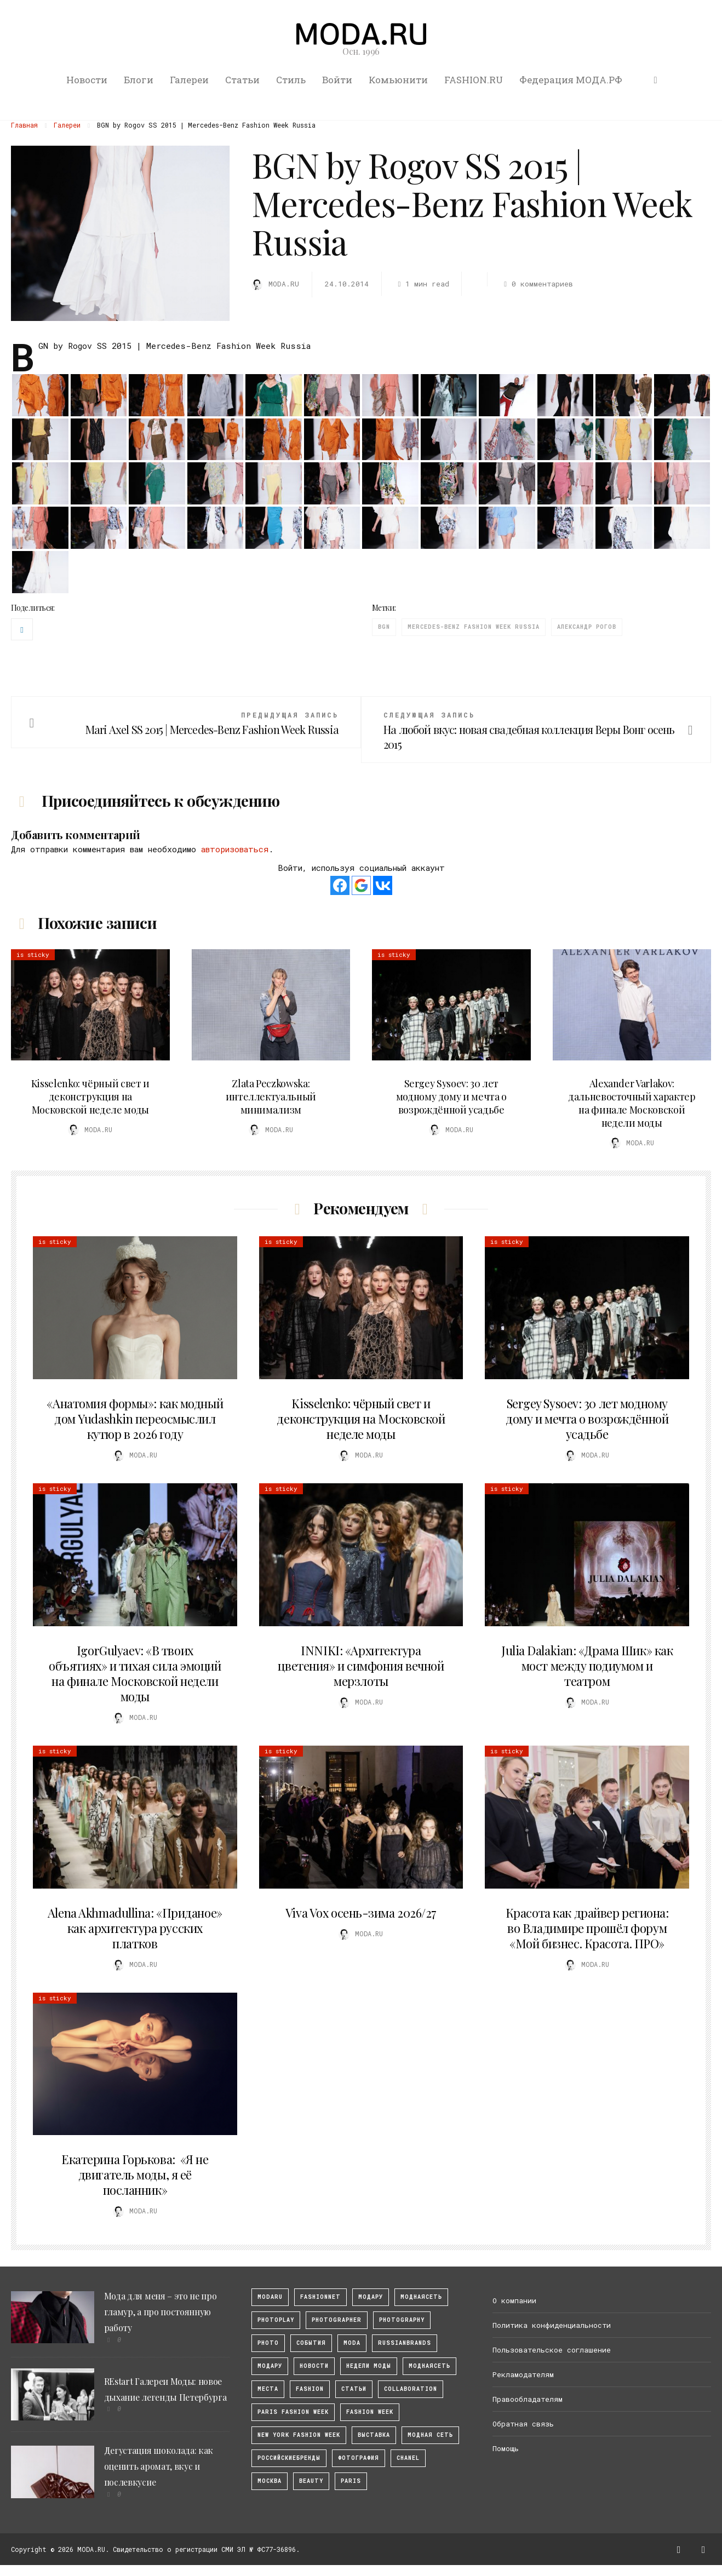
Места (267, 2389)
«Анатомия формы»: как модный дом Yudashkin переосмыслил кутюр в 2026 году (135, 1418)
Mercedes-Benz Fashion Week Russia (474, 626)
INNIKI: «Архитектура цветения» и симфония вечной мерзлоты (361, 1665)
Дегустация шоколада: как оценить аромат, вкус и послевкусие (158, 2466)
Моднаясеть (429, 2366)
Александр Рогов (586, 626)
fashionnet (320, 2296)
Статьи (242, 79)
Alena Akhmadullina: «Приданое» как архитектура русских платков (135, 1928)
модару (370, 2296)
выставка (374, 2435)
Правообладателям (527, 2399)
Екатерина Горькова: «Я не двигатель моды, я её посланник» (135, 2174)
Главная (24, 125)
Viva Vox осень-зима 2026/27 (361, 1912)
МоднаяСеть (421, 2296)
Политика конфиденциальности (551, 2325)
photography (402, 2319)
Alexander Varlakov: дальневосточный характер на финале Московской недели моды (631, 1103)
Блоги (138, 79)
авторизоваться (234, 849)
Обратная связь (523, 2424)
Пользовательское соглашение (551, 2350)
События (311, 2342)
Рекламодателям (523, 2374)
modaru (270, 2296)
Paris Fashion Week (293, 2412)
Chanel (408, 2458)
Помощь (505, 2448)
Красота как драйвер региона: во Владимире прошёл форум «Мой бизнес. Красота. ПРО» (587, 1928)
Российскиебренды (288, 2458)
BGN (384, 626)
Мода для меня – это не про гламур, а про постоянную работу (160, 2311)
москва (269, 2481)
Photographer (337, 2319)
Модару (269, 2366)
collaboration (410, 2389)
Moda (351, 2342)
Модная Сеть (430, 2435)
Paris (351, 2481)
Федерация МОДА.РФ (570, 79)
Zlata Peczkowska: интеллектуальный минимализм (271, 1096)
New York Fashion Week (298, 2435)
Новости (86, 79)
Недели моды (368, 2366)
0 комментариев (537, 284)
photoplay (275, 2319)
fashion (310, 2389)
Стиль (291, 79)
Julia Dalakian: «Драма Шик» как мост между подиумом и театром (587, 1665)
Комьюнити (398, 79)
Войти (337, 79)
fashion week (369, 2412)
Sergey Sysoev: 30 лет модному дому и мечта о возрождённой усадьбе (451, 1096)
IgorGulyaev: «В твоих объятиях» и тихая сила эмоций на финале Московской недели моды (135, 1673)
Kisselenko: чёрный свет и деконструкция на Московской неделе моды (90, 1096)
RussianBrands (404, 2342)
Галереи (189, 79)
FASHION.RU (473, 79)
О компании (514, 2300)
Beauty (311, 2481)
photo (268, 2342)
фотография (358, 2458)
